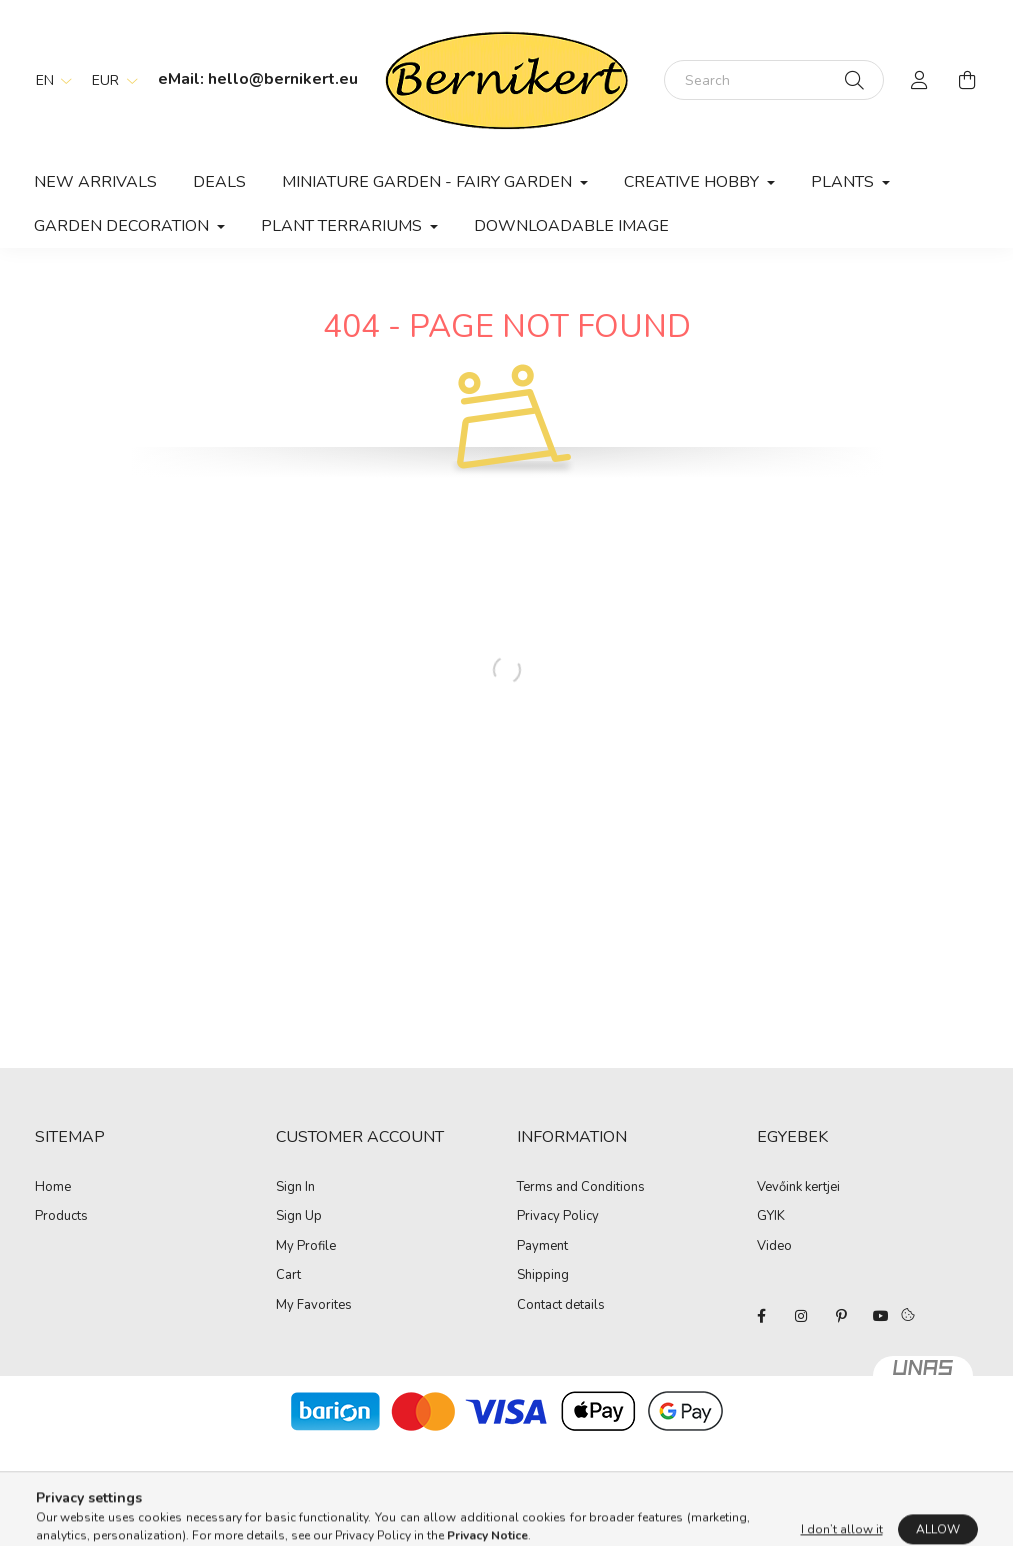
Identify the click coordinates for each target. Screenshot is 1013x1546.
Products (61, 1217)
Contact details (561, 1306)
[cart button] (968, 80)
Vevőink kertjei (798, 1187)
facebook (761, 1316)
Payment (542, 1247)
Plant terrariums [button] (343, 226)
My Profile (306, 1247)
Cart (288, 1276)
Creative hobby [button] (693, 182)
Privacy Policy (558, 1217)
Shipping (543, 1276)
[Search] (774, 80)
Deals (219, 182)
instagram (801, 1316)
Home (53, 1188)
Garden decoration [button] (123, 226)
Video (774, 1246)
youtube (881, 1316)
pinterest (841, 1316)
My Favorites (314, 1306)
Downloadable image (571, 226)
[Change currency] (110, 80)
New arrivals (95, 182)
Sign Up (299, 1217)
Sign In (295, 1188)
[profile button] (920, 80)
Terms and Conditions (581, 1188)
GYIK (771, 1216)
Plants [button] (844, 182)
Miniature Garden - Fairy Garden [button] (429, 182)
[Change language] (49, 80)
